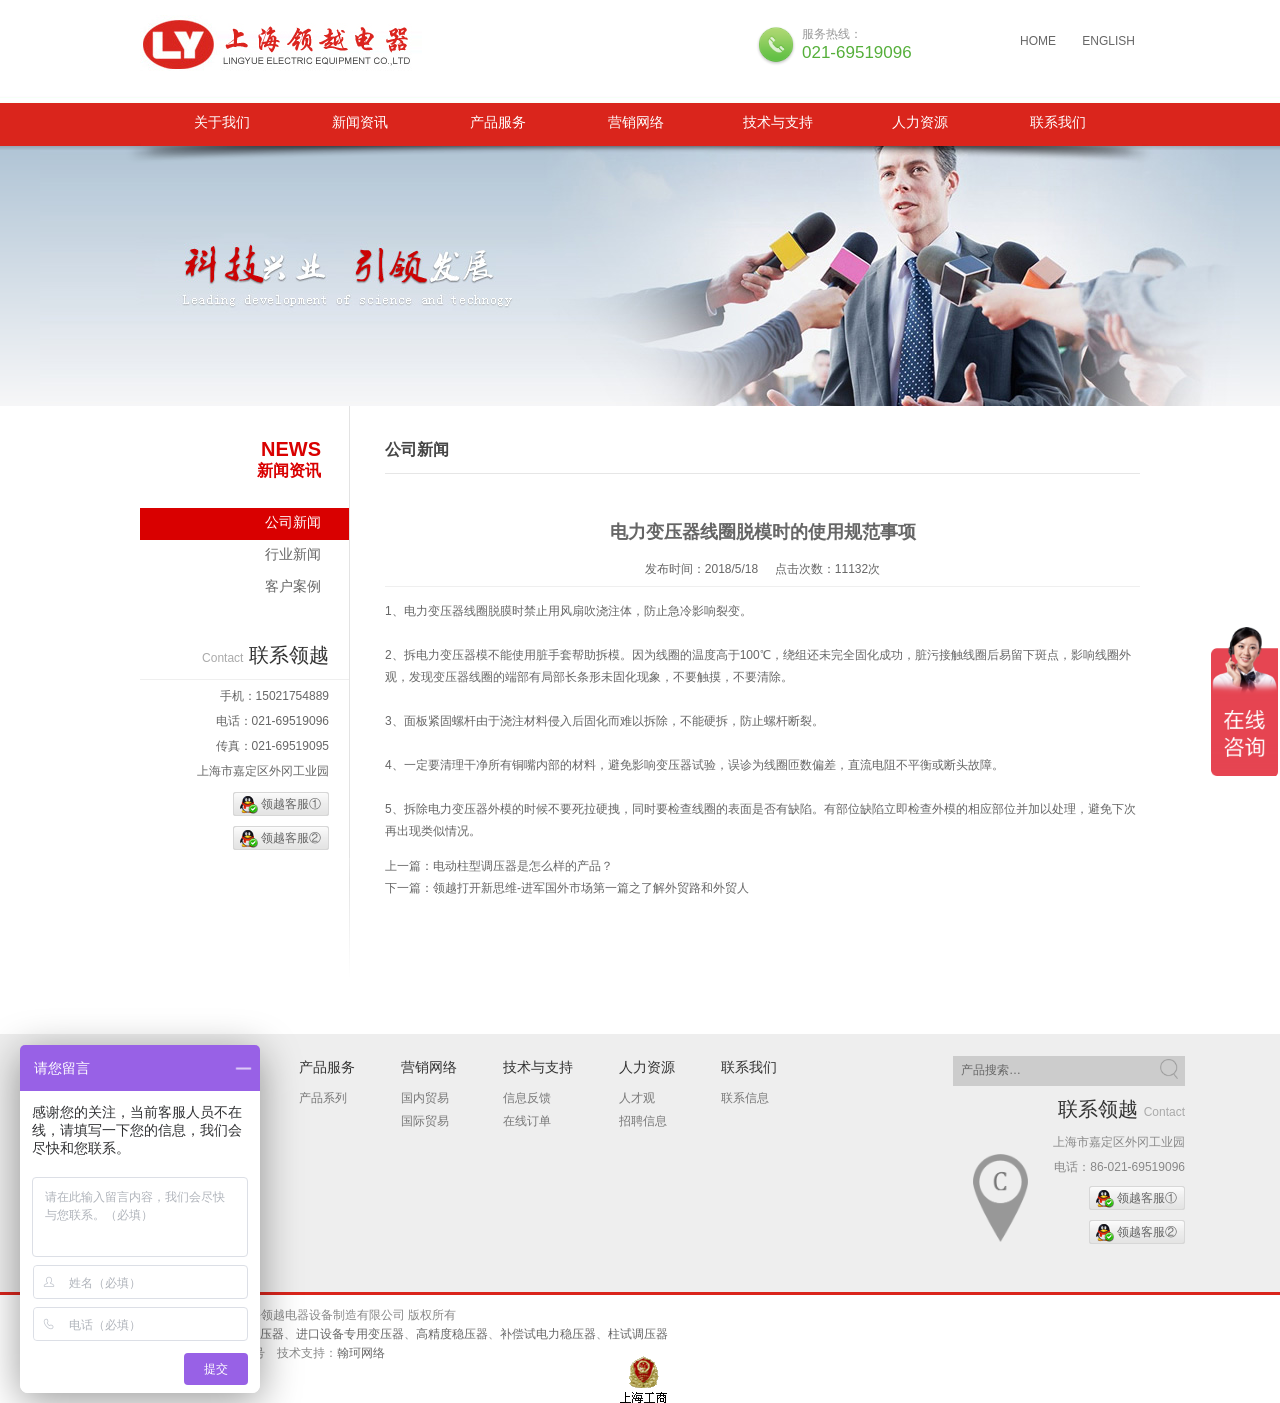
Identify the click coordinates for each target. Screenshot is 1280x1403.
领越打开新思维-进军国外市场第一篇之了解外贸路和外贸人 (591, 888)
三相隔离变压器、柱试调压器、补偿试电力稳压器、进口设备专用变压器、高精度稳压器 (283, 45)
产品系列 (323, 1098)
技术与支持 (778, 122)
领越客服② (291, 838)
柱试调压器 (638, 1334)
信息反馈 (527, 1098)
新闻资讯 (360, 122)
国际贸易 (425, 1121)
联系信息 (745, 1098)
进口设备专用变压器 (350, 1334)
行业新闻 (293, 554)
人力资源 (920, 122)
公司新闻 (293, 522)
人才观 (637, 1098)
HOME (1038, 41)
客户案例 (293, 586)
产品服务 (498, 122)
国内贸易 (425, 1098)
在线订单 (527, 1121)
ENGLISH (1108, 41)
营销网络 (636, 122)
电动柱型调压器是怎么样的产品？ (523, 866)
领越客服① (291, 804)
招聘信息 (643, 1121)
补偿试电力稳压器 (548, 1334)
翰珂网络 (361, 1353)
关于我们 (222, 122)
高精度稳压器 (452, 1334)
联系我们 (1058, 122)
